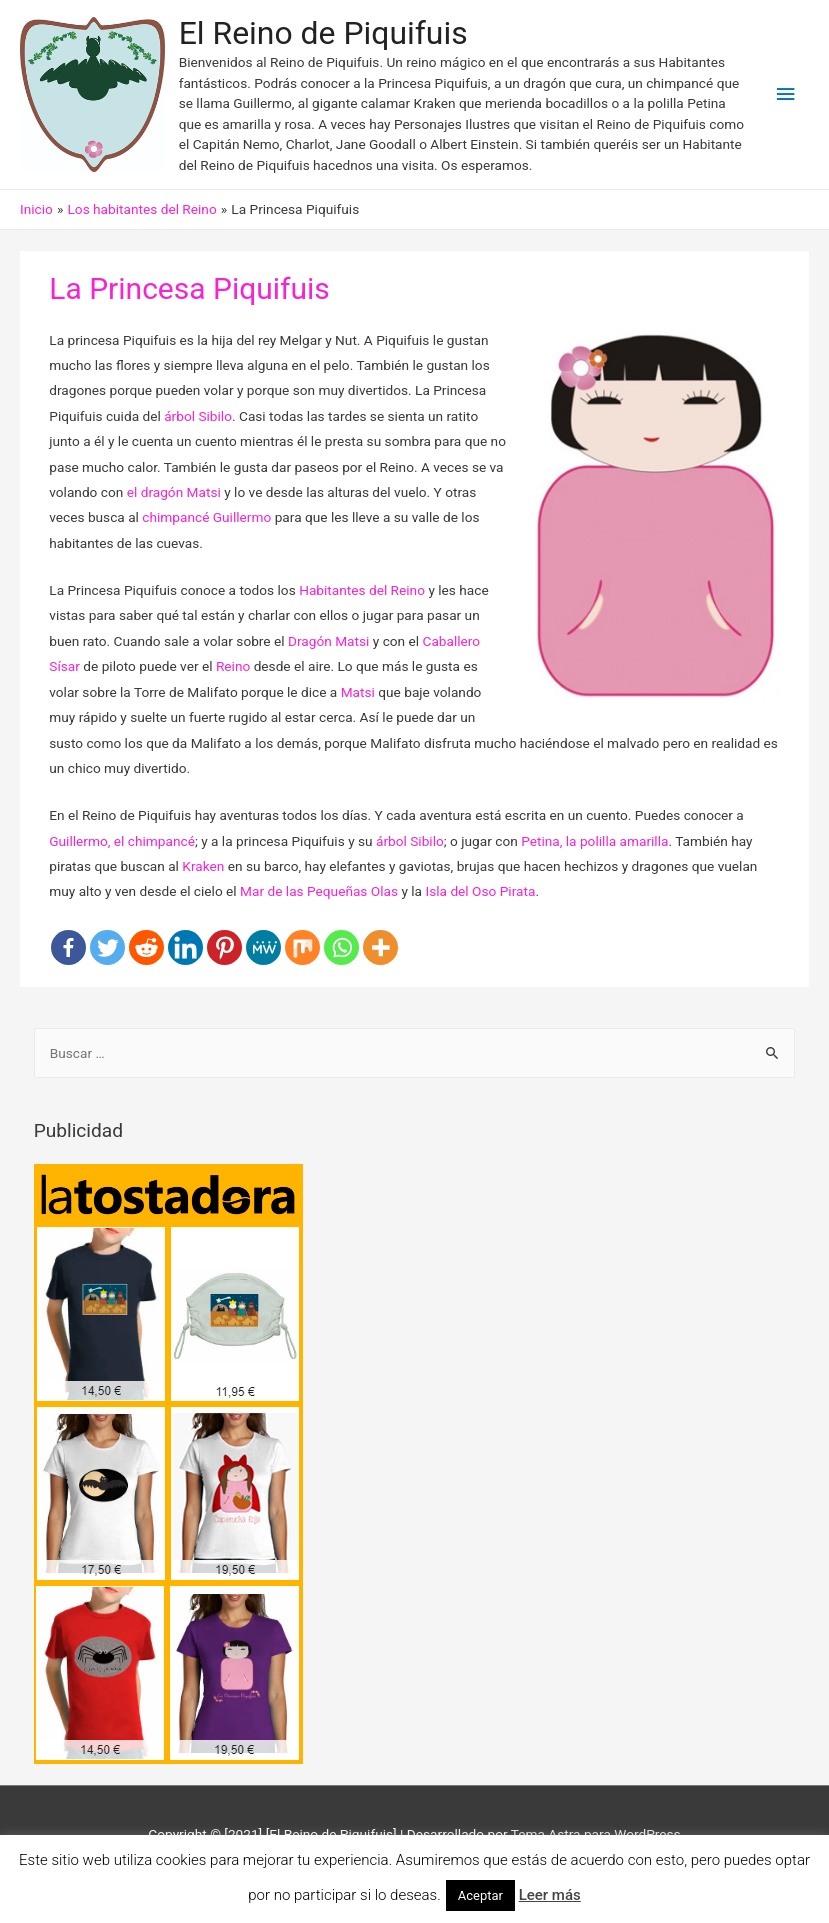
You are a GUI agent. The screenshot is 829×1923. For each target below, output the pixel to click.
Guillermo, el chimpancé (122, 841)
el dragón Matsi (174, 492)
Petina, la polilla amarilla (594, 841)
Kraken (203, 866)
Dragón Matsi (328, 641)
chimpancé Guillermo (206, 517)
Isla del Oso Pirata (480, 891)
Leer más (550, 1895)
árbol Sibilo (198, 416)
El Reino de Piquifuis (323, 33)
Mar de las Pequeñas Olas (319, 891)
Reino (233, 666)
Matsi (358, 692)
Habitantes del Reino (362, 590)
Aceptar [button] (480, 1895)
